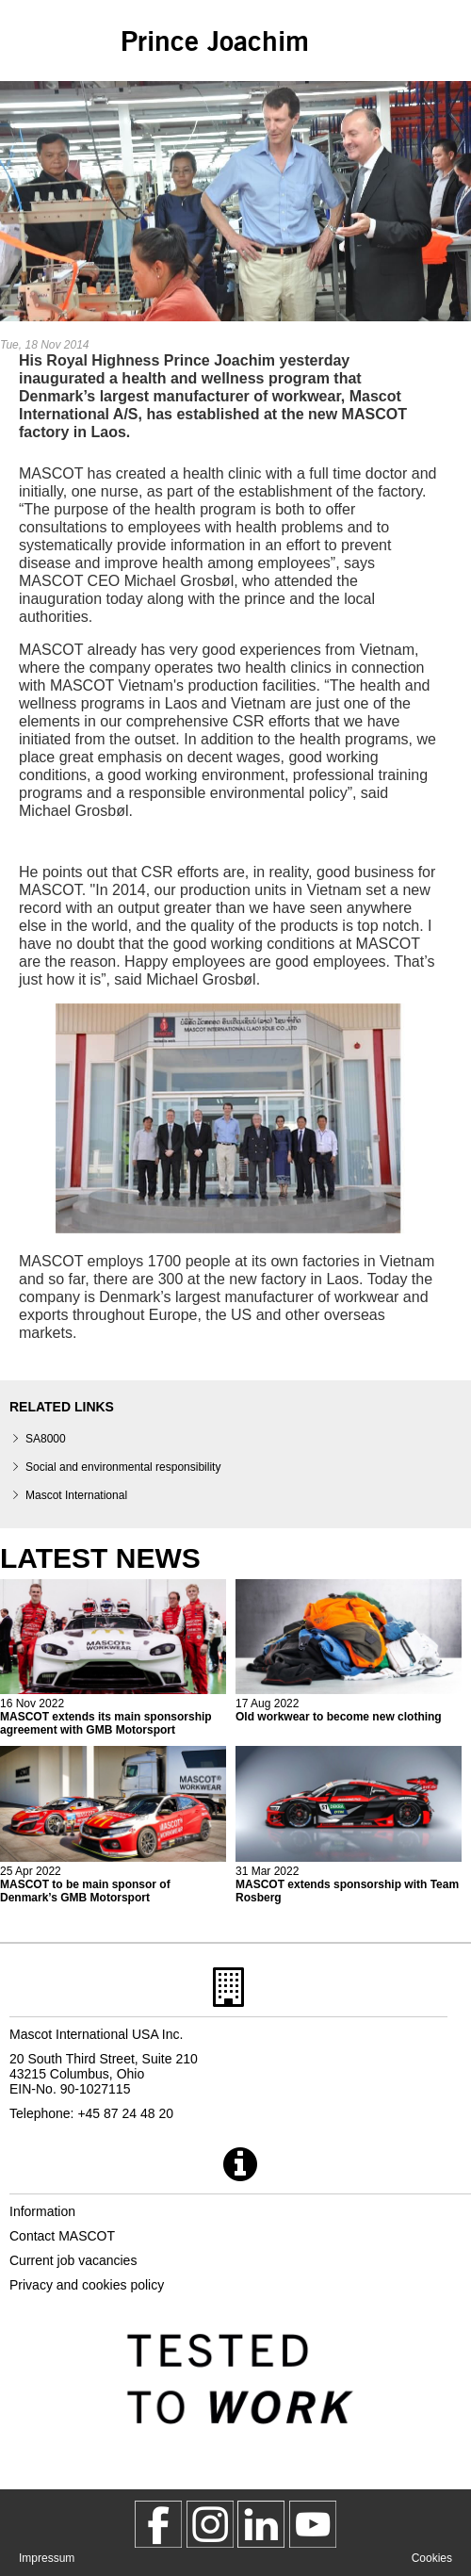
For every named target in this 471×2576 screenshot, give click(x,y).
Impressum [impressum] (46, 2558)
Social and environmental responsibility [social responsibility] (122, 1467)
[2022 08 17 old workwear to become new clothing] (349, 1651)
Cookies (432, 2558)
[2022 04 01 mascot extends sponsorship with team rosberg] (349, 1824)
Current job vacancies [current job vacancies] (73, 2260)
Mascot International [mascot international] (76, 1495)
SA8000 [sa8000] (45, 1438)
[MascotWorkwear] (158, 2524)
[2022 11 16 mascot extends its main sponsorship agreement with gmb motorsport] (113, 1657)
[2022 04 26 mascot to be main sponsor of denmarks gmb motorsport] (113, 1824)
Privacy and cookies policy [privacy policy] (86, 2284)
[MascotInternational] (312, 2524)
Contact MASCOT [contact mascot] (62, 2235)
